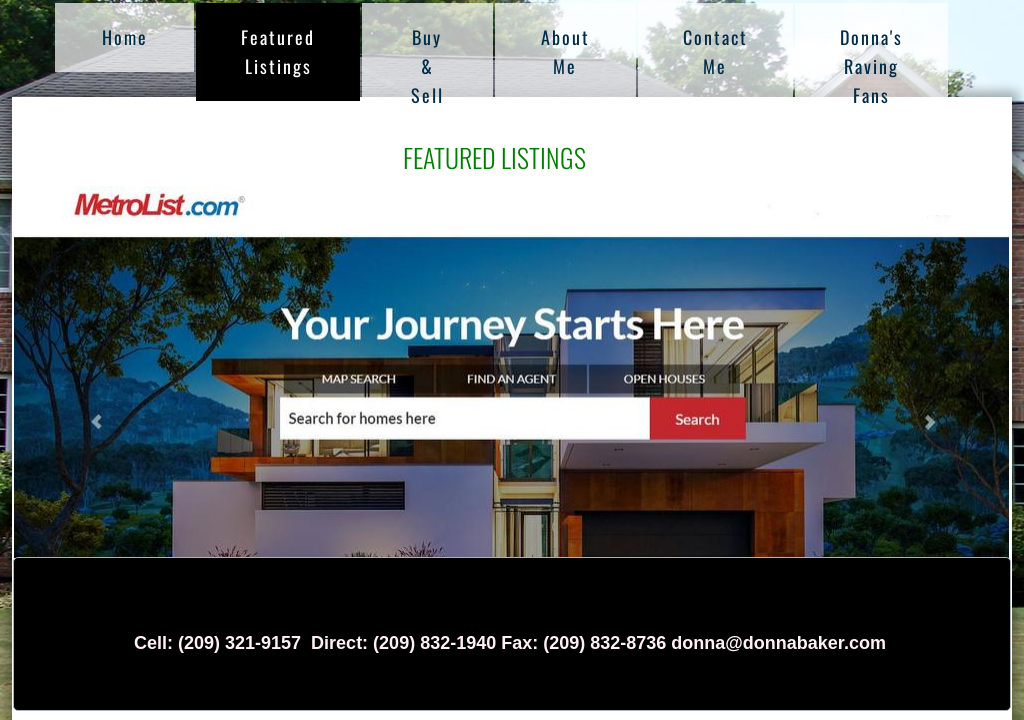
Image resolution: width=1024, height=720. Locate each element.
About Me (565, 51)
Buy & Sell (427, 66)
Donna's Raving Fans (871, 66)
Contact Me (715, 51)
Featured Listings (278, 51)
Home (125, 37)
